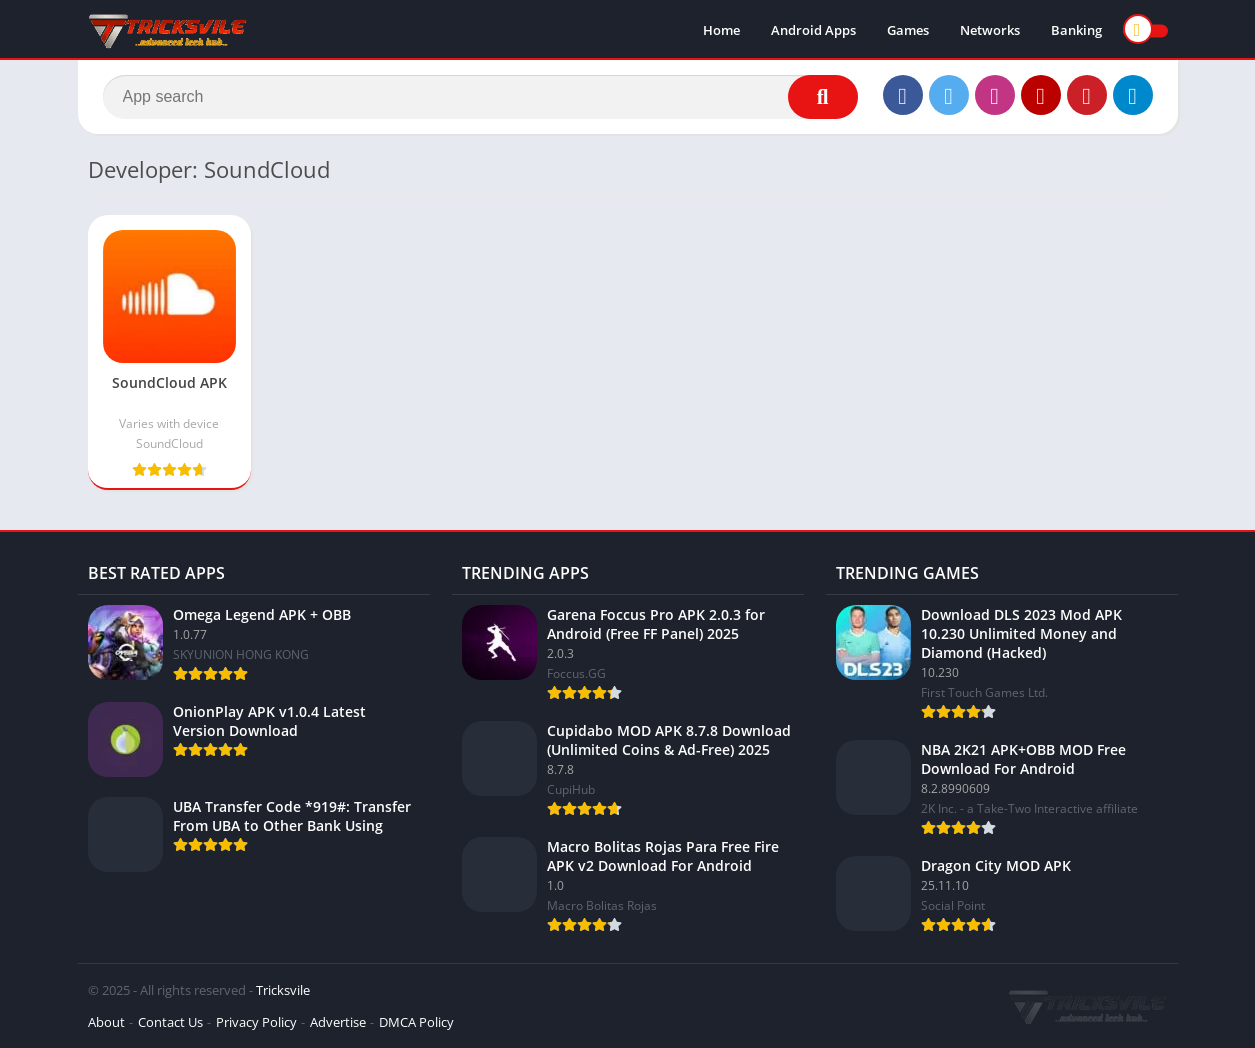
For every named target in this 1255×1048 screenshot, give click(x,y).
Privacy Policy (256, 1022)
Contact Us (170, 1022)
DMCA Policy (416, 1022)
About (106, 1022)
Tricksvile (283, 990)
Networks (990, 30)
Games (908, 30)
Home (721, 30)
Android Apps (813, 30)
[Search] (480, 97)
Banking (1076, 30)
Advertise (338, 1022)
